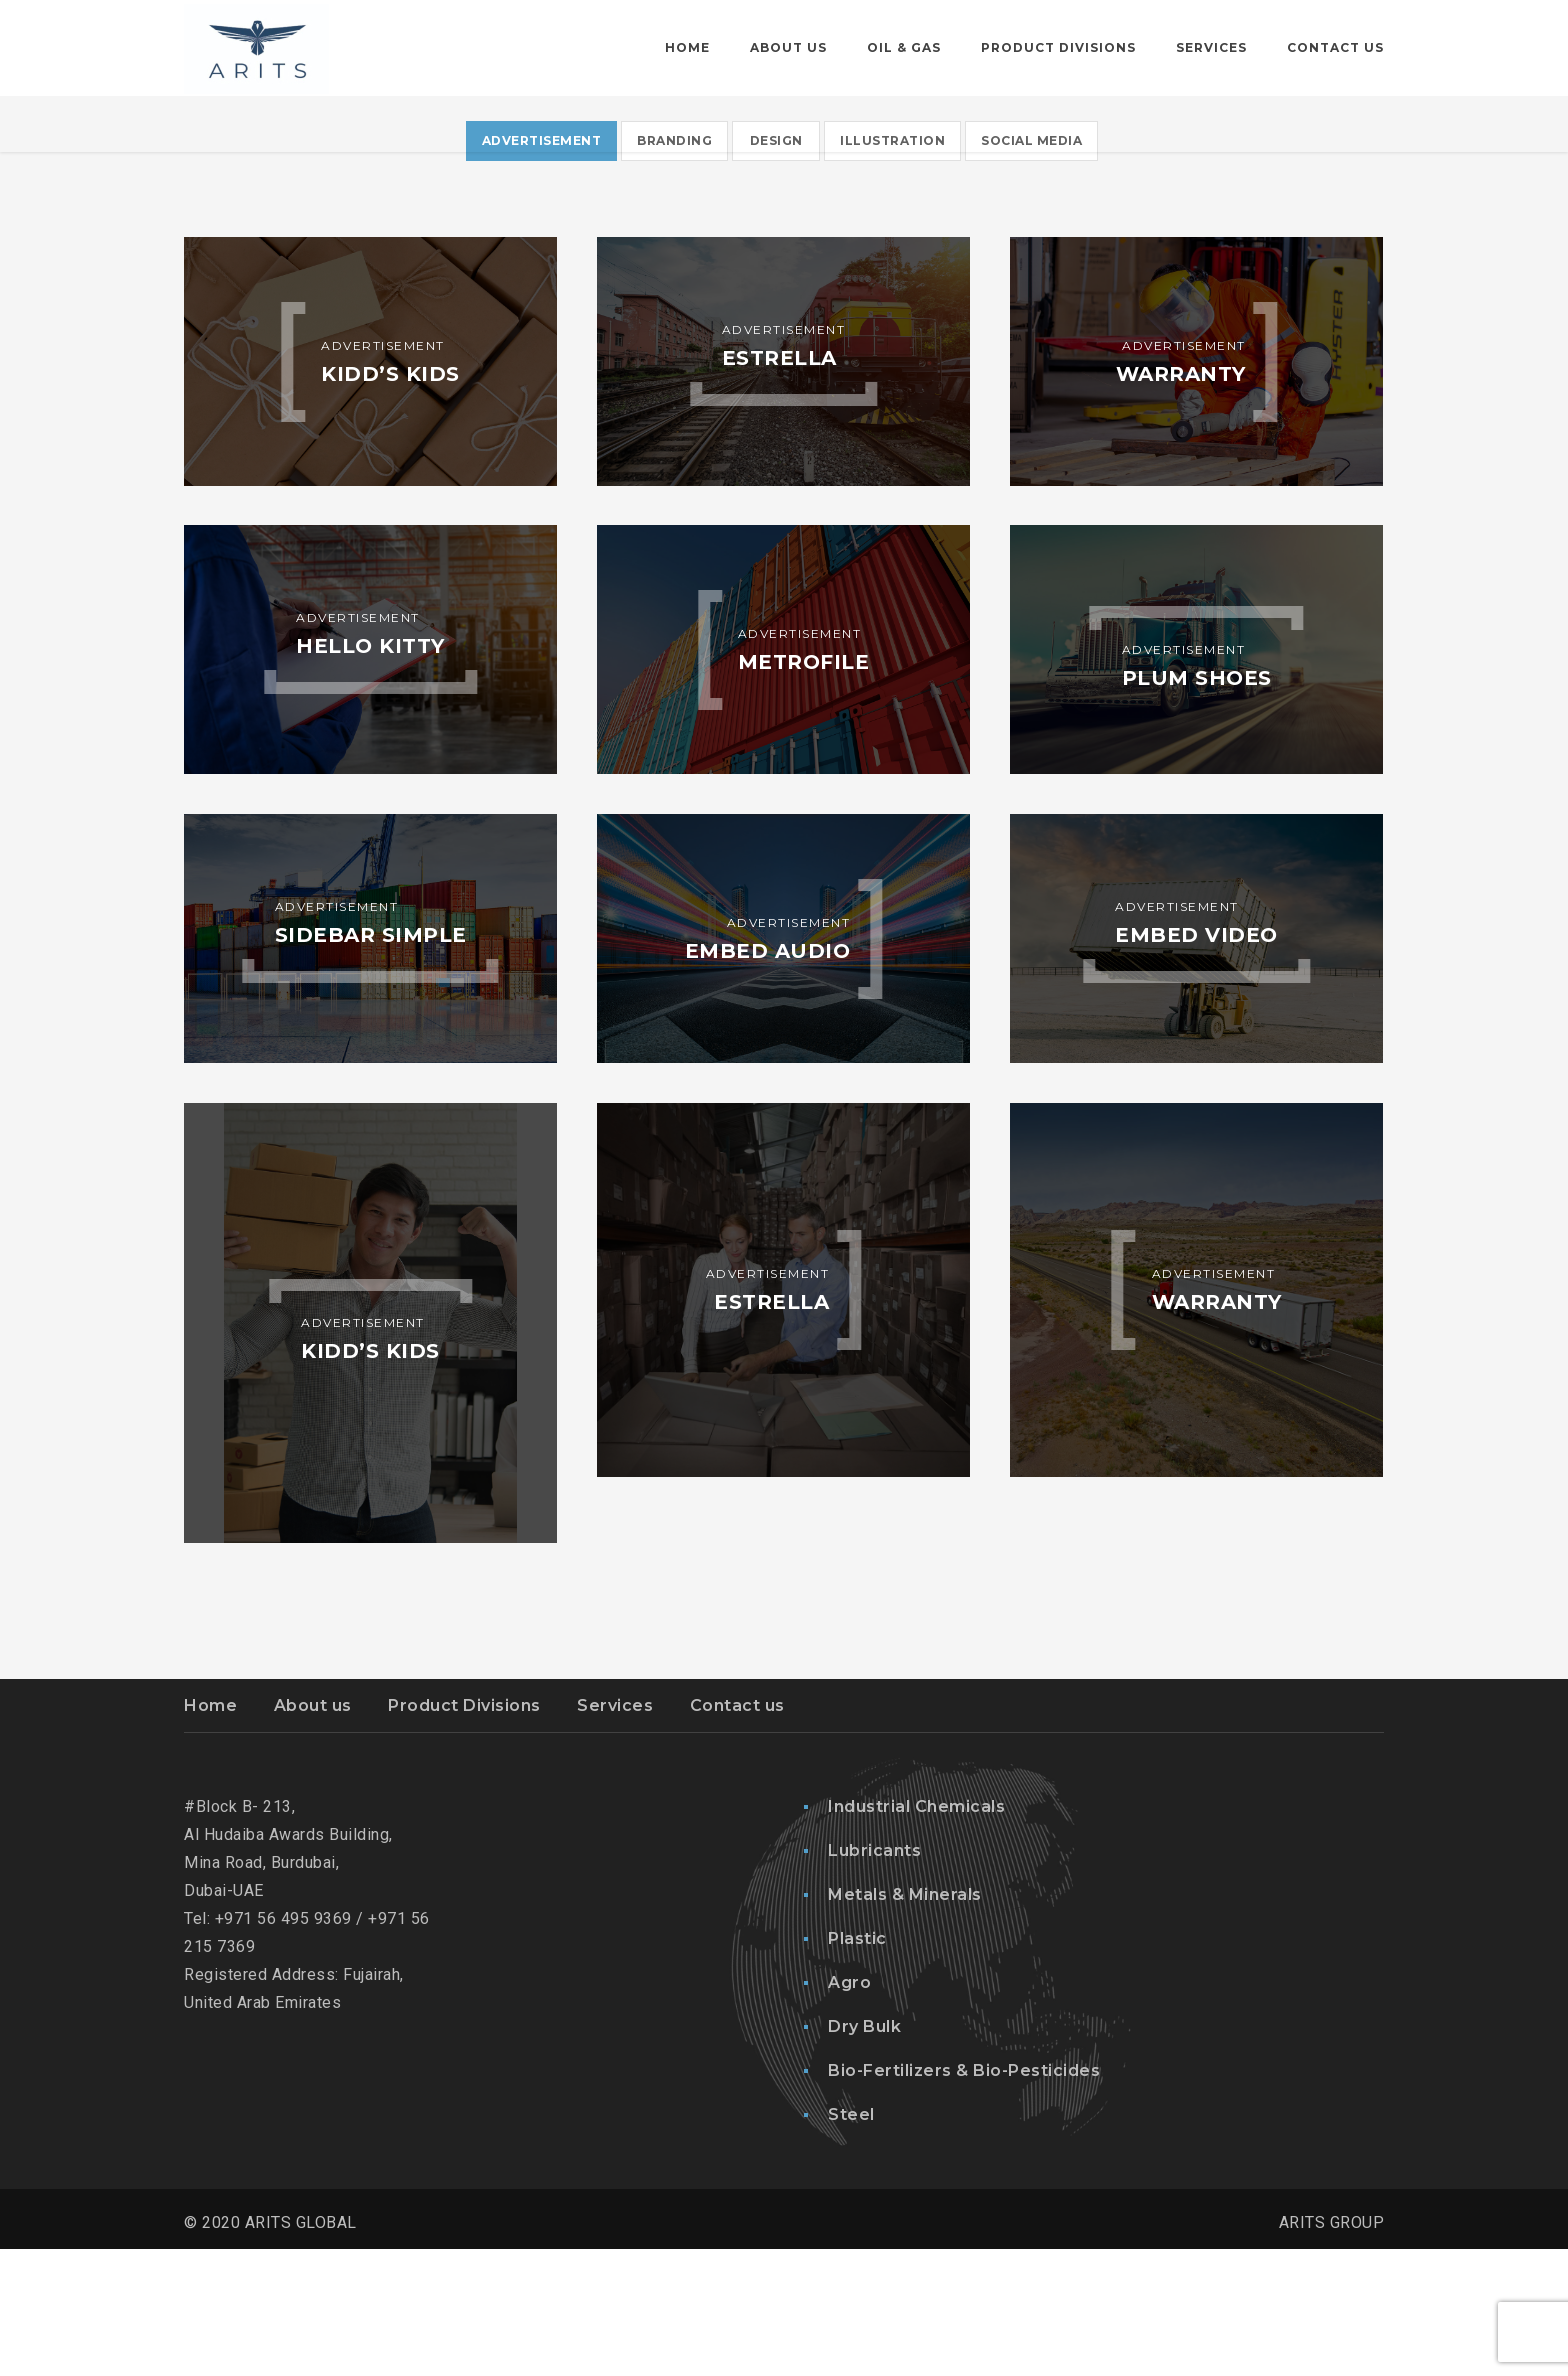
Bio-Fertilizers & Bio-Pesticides (964, 2197)
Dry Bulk (864, 2153)
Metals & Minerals (905, 2021)
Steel (851, 2241)
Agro (849, 2109)
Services (615, 1832)
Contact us (737, 1832)
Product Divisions (464, 1832)
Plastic (857, 2065)
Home (210, 1832)
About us (313, 1832)
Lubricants (874, 1977)
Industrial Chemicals (916, 1933)
